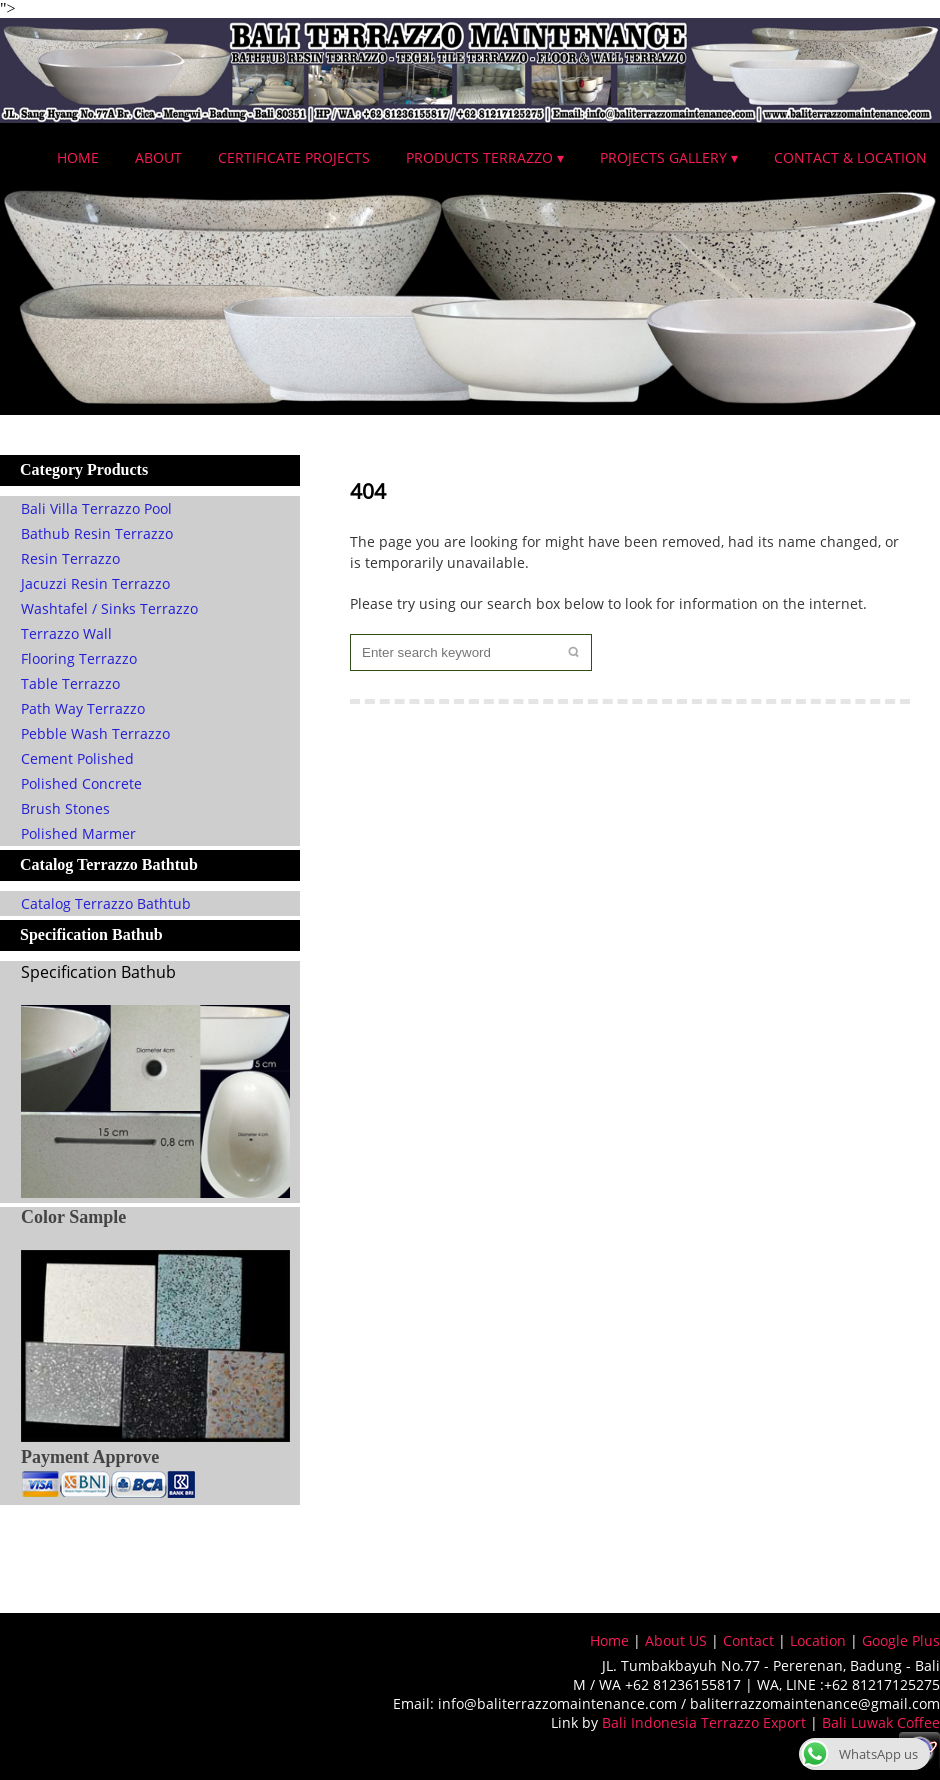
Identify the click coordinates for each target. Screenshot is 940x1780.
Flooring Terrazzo (79, 658)
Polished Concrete (81, 783)
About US (676, 1640)
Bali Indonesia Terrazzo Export (704, 1722)
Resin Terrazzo (70, 558)
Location (818, 1640)
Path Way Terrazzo (83, 708)
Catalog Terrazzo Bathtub (106, 903)
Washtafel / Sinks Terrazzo (109, 608)
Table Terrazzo (70, 683)
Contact (748, 1640)
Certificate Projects (294, 157)
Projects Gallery (663, 157)
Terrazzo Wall (66, 633)
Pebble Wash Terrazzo (95, 733)
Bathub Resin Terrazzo (97, 533)
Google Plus (901, 1640)
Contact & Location (850, 157)
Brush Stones (65, 808)
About (158, 157)
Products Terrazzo (479, 157)
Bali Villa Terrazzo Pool (96, 508)
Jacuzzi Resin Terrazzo (95, 583)
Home (78, 157)
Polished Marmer (78, 833)
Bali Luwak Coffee (881, 1722)
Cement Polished (77, 758)
